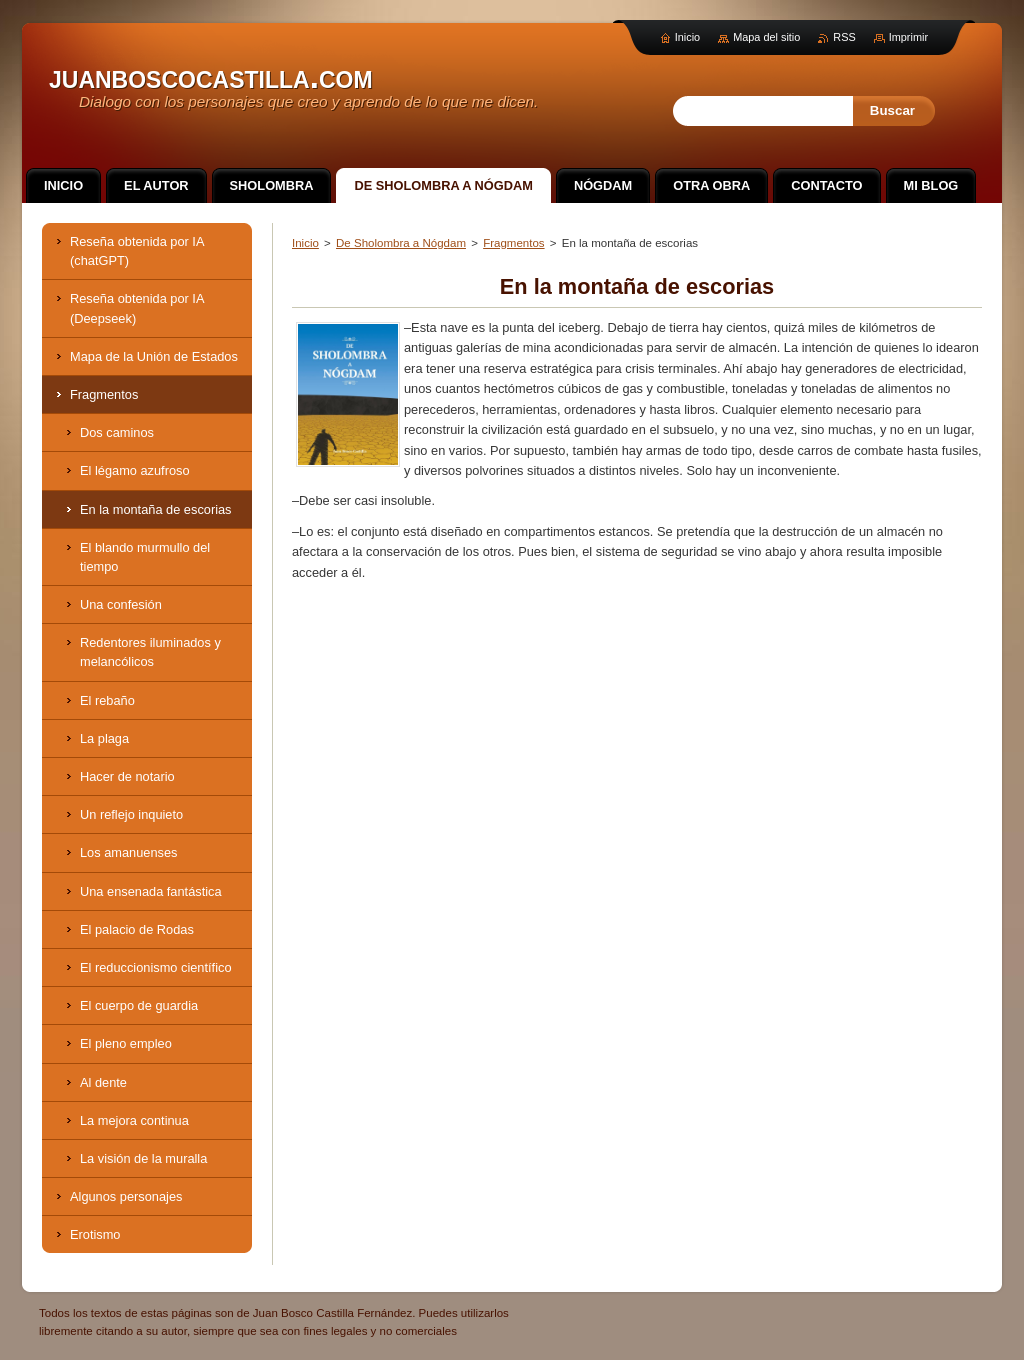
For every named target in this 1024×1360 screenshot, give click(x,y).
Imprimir (908, 37)
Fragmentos (513, 243)
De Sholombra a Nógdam (401, 243)
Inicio (305, 243)
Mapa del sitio (766, 37)
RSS (844, 37)
